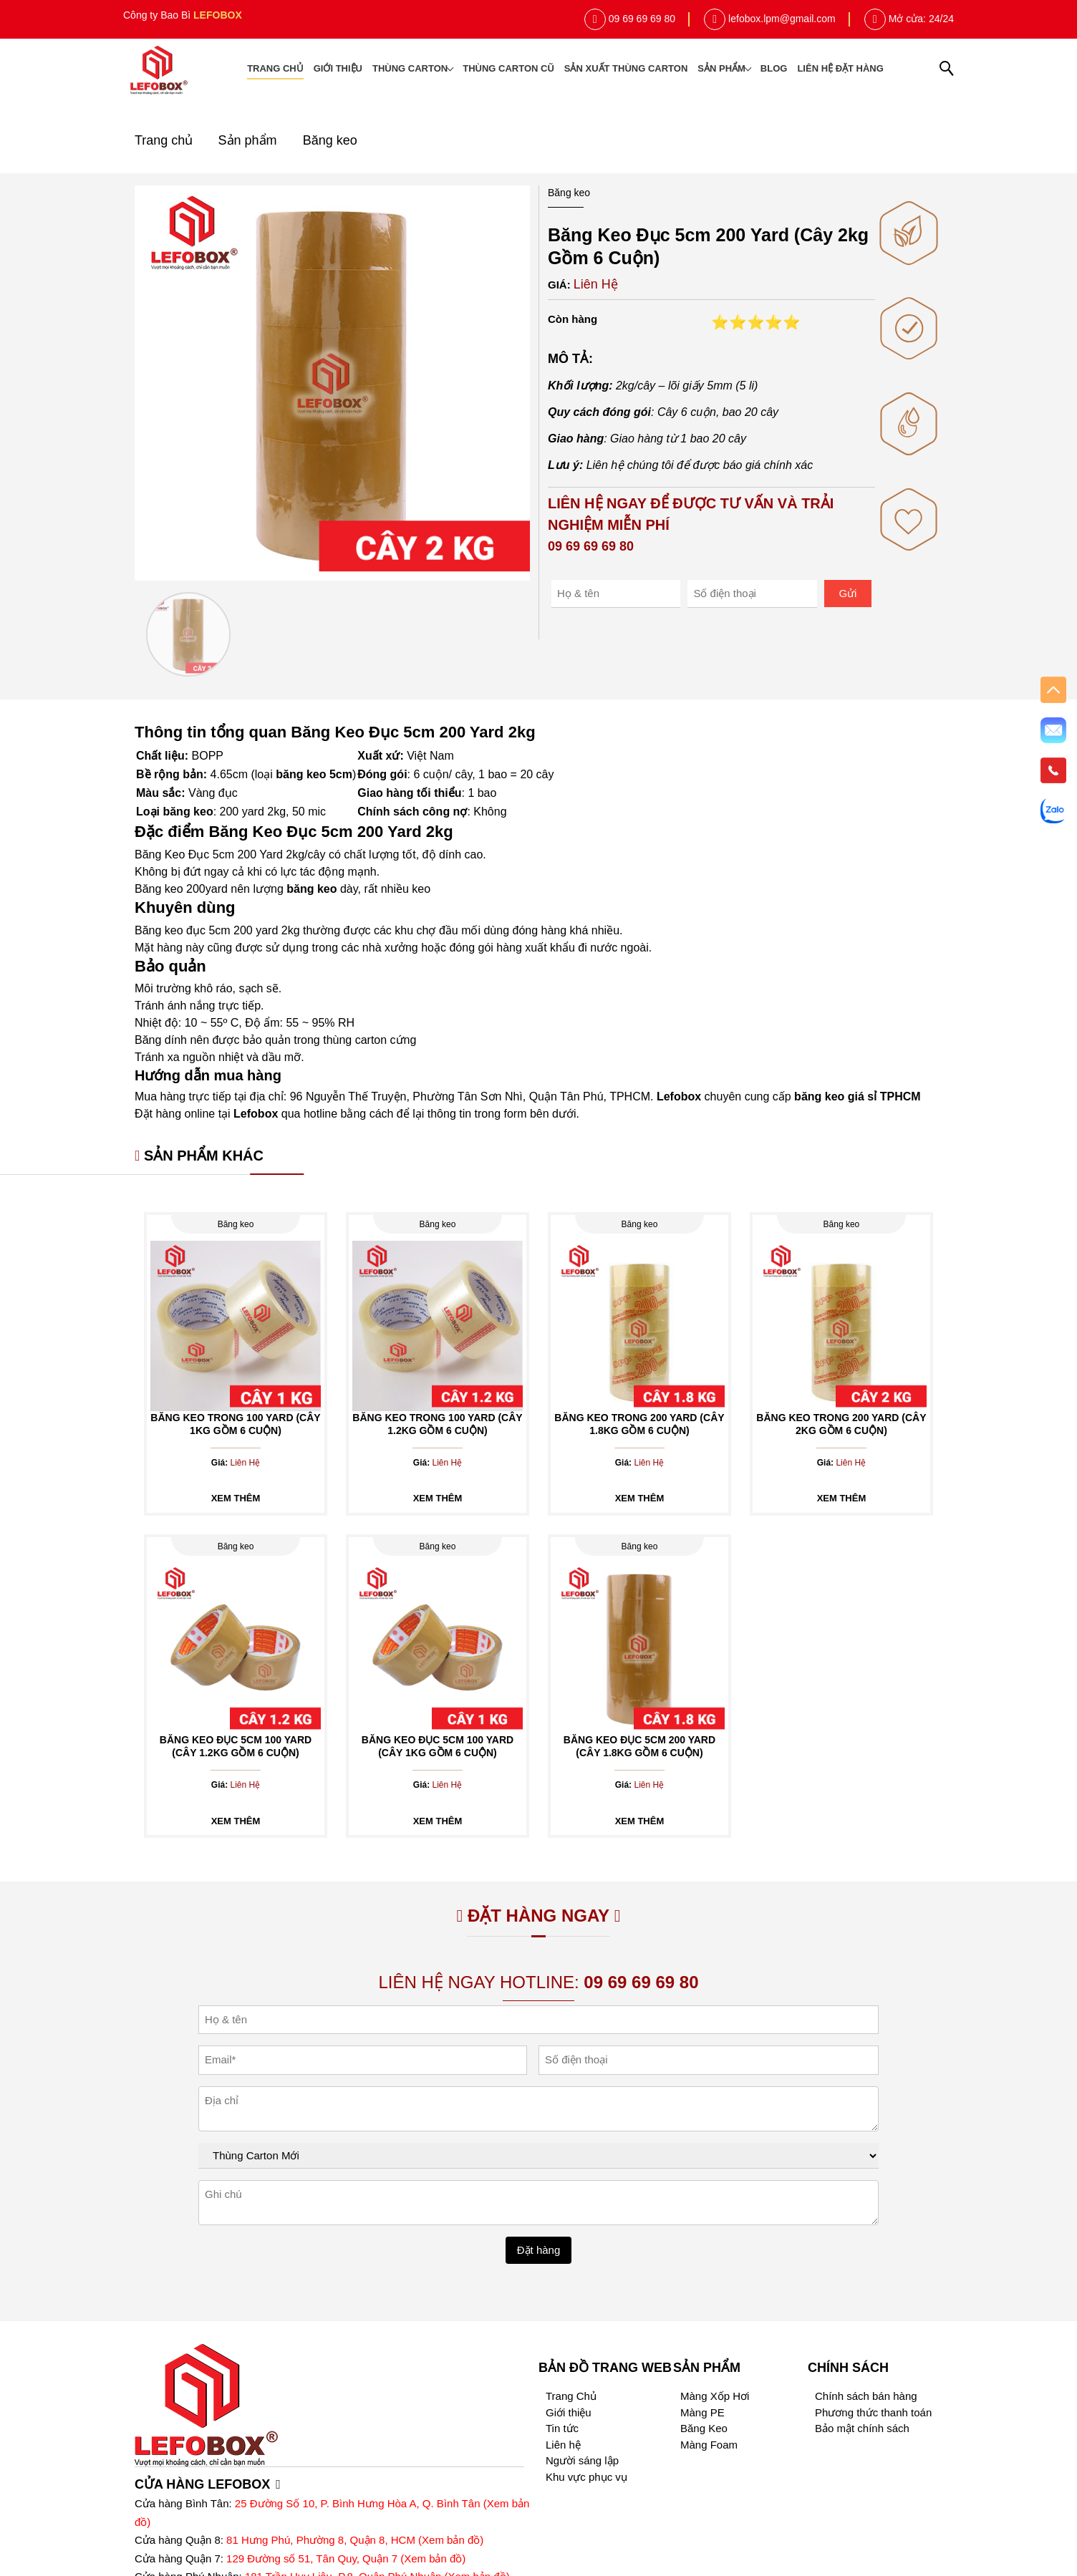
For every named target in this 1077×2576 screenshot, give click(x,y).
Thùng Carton (412, 68)
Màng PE (702, 2412)
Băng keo (330, 140)
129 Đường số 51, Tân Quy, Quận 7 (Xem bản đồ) (345, 2558)
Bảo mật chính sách (862, 2428)
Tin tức (562, 2428)
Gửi (847, 593)
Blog (774, 68)
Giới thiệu (338, 68)
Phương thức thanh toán (873, 2412)
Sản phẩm (723, 68)
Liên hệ (563, 2445)
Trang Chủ (571, 2396)
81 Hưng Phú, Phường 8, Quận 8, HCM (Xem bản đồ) (354, 2540)
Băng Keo (704, 2428)
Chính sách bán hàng (866, 2396)
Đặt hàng (539, 2250)
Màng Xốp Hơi (714, 2396)
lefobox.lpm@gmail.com (782, 18)
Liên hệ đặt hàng (840, 68)
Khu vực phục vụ (586, 2477)
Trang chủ (275, 68)
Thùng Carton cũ (508, 68)
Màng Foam (709, 2445)
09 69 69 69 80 (642, 18)
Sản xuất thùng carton (625, 68)
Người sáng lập (582, 2460)
